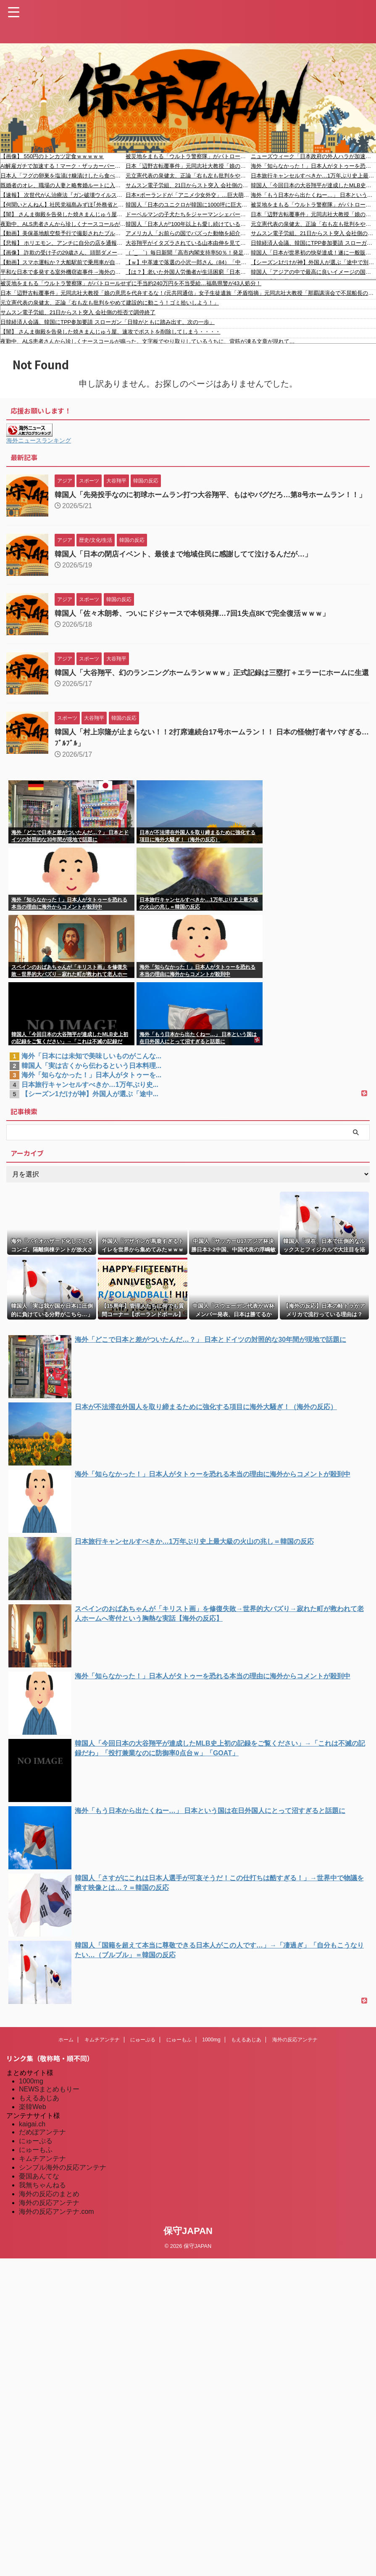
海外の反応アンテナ (295, 2055)
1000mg (211, 2055)
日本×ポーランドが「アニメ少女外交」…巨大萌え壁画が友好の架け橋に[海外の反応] (188, 195)
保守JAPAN (188, 2246)
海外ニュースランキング (38, 440)
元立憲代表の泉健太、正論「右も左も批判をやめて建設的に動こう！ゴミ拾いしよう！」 (188, 175)
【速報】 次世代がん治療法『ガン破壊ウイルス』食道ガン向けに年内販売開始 (63, 195)
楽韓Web (32, 2121)
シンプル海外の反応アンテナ (62, 2182)
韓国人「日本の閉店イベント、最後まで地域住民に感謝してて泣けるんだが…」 (191, 561)
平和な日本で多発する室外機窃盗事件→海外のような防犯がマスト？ (63, 272)
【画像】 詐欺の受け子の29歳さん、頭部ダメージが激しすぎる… (63, 252)
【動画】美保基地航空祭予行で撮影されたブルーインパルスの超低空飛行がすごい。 (63, 233)
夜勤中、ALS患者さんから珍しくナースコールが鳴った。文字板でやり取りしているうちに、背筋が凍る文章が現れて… (63, 224)
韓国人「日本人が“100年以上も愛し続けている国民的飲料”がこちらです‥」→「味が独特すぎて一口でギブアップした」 (188, 224)
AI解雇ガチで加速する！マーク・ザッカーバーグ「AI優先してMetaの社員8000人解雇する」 (63, 166)
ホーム (66, 2055)
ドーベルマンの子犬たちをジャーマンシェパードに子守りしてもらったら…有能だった (188, 214)
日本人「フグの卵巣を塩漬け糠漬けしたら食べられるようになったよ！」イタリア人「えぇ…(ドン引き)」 (63, 175)
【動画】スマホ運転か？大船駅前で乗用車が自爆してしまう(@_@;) (63, 262)
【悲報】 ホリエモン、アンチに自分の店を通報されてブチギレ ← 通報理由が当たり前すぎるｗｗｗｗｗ (63, 243)
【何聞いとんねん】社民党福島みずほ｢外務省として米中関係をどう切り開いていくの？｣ (63, 204)
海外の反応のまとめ (49, 2209)
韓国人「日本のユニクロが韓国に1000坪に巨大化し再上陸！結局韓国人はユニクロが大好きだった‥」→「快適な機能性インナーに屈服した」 (188, 204)
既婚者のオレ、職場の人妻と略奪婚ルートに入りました (63, 185)
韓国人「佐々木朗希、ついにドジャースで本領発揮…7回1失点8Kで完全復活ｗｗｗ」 (200, 621)
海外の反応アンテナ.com (56, 2226)
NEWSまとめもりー (49, 2104)
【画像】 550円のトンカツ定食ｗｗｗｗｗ (52, 156)
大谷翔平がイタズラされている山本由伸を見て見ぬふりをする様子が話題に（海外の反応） (188, 243)
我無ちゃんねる (42, 2200)
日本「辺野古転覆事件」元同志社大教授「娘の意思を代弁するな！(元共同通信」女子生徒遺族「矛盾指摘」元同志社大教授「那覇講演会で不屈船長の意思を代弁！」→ (188, 166)
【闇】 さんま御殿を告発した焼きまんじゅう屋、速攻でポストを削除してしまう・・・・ (63, 214)
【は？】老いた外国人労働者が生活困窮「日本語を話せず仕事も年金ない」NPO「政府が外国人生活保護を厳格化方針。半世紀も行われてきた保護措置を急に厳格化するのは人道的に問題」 (188, 272)
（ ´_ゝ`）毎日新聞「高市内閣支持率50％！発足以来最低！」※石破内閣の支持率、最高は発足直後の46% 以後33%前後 (188, 252)
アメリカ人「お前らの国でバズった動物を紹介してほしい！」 (188, 233)
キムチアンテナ (102, 2055)
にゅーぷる (142, 2055)
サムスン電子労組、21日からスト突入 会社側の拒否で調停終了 (188, 185)
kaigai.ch (32, 2139)
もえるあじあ (246, 2055)
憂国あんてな (39, 2191)
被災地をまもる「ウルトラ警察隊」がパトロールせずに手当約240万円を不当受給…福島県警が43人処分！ (188, 156)
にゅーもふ (179, 2055)
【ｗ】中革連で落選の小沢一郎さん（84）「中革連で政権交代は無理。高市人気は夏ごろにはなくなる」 (188, 262)
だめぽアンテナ (42, 2147)
